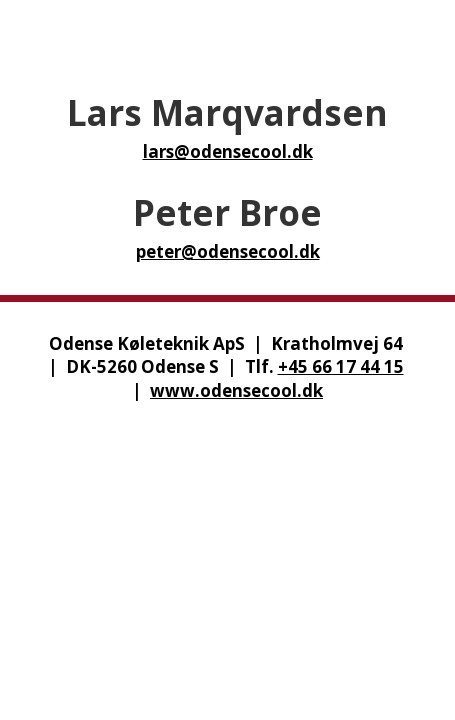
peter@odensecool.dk (228, 251)
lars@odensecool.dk (228, 151)
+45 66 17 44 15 (341, 366)
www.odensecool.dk (236, 390)
